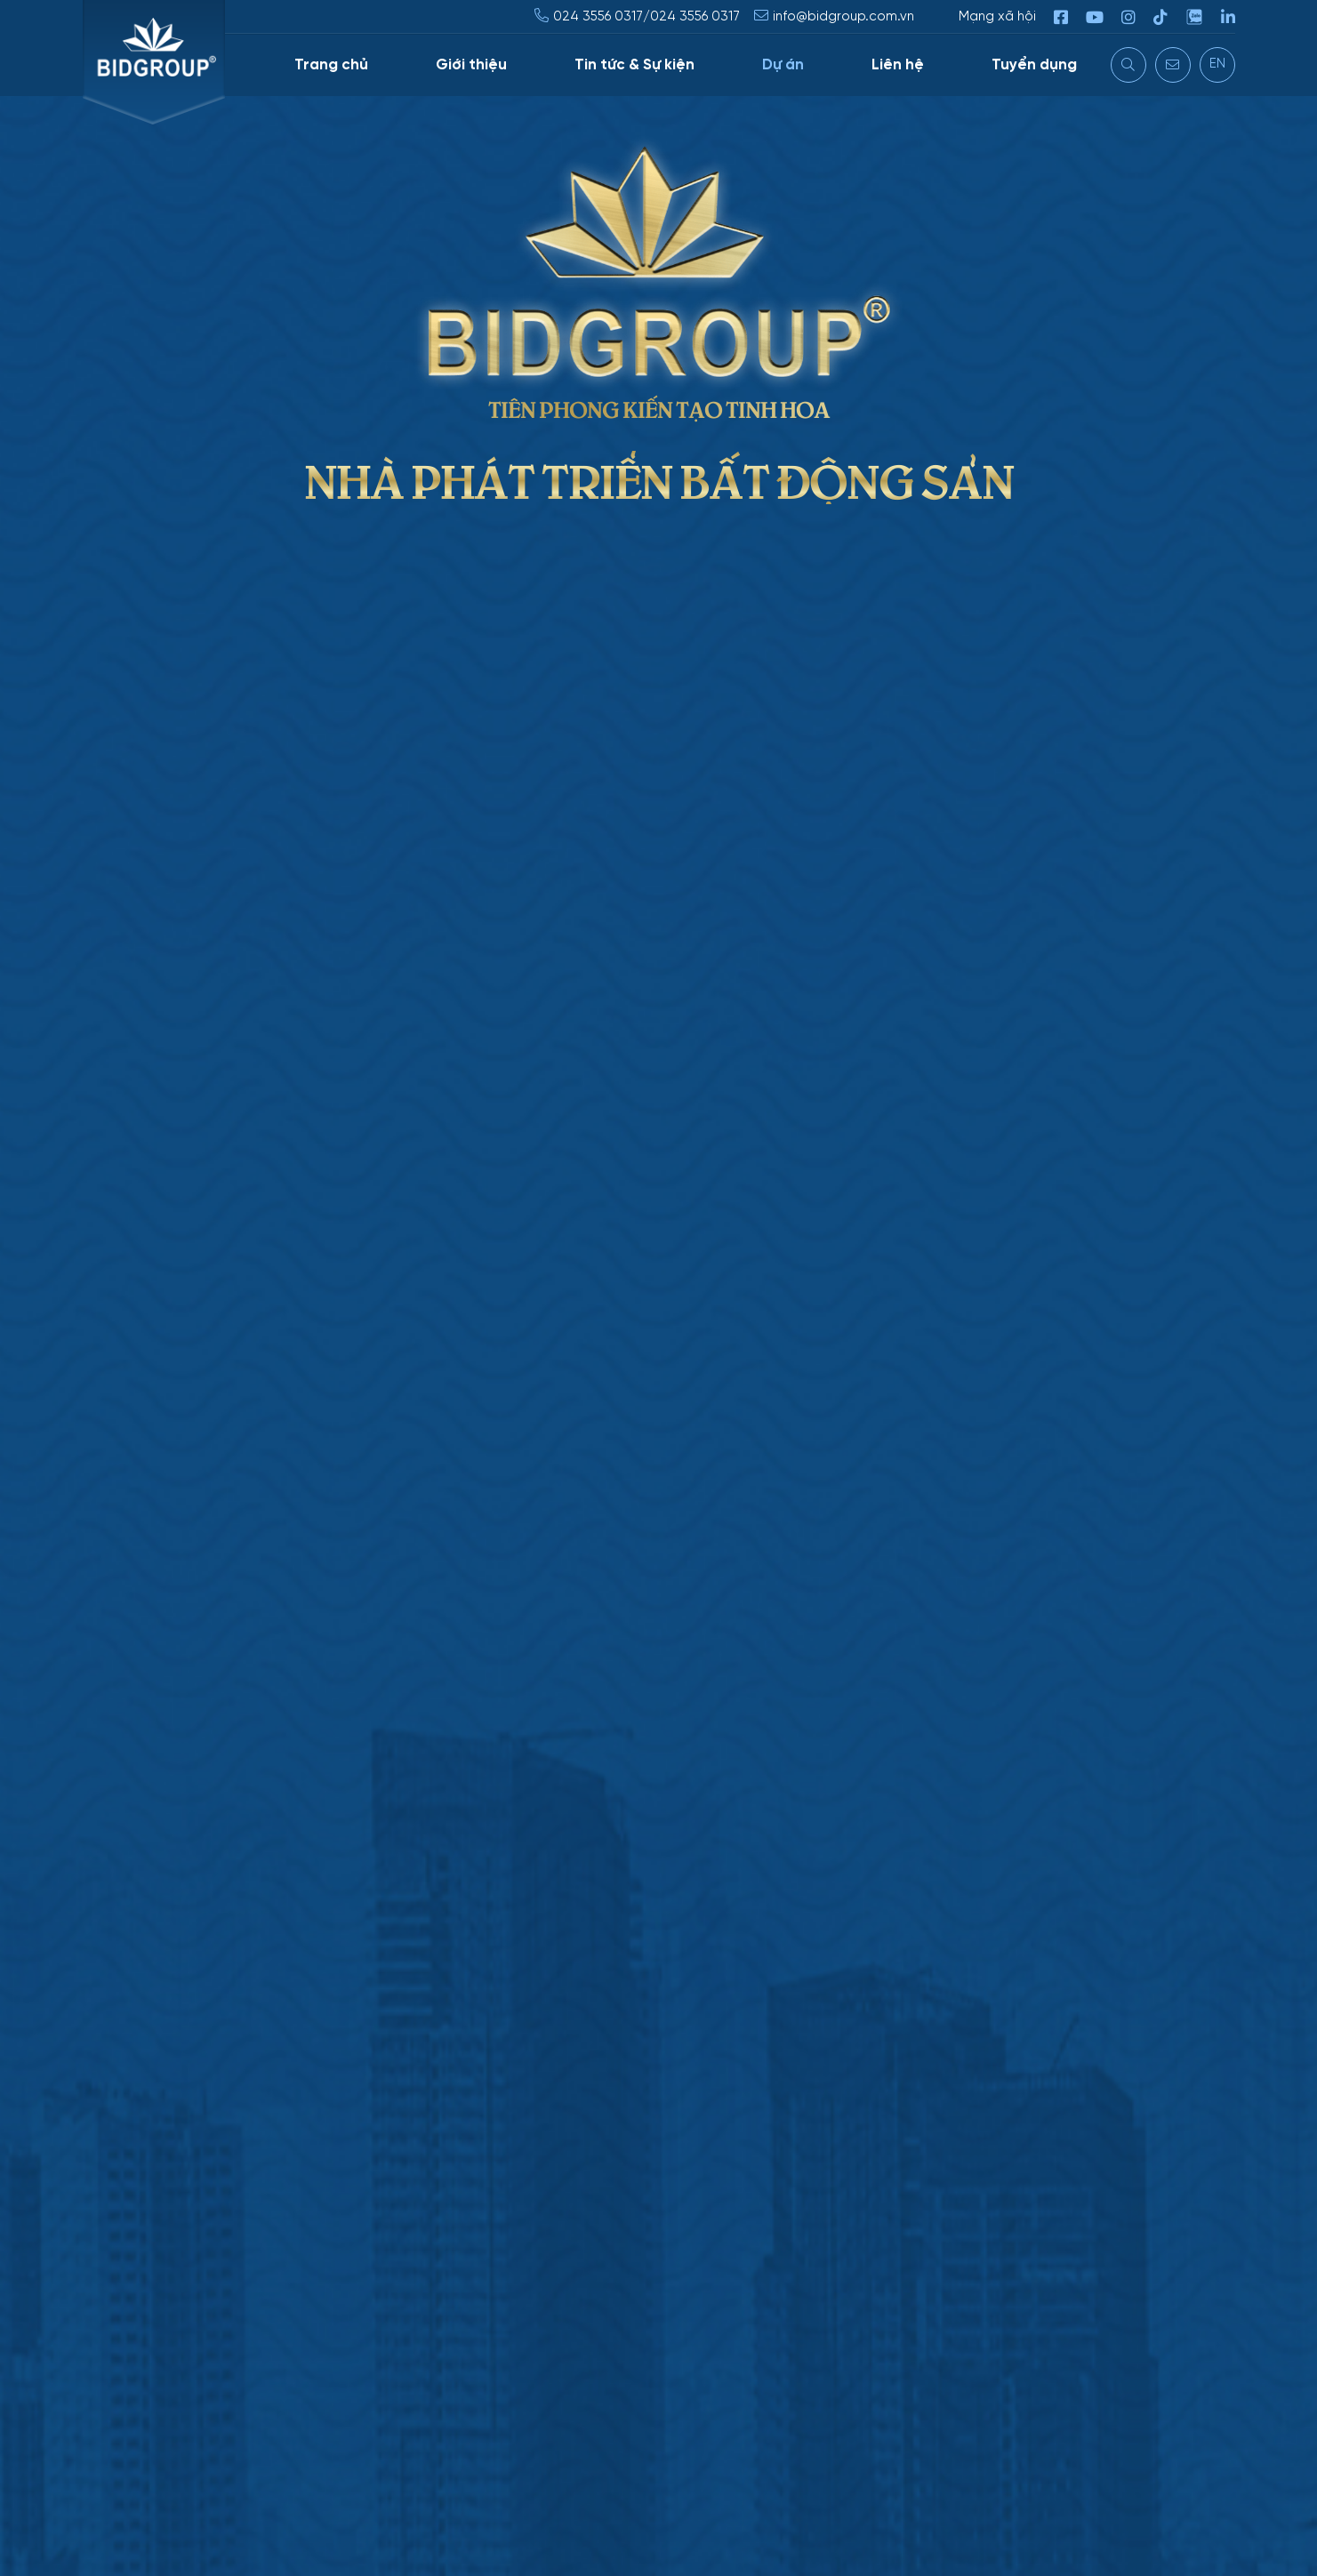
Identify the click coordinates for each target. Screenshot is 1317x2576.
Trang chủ (331, 65)
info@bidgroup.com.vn (843, 17)
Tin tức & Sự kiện (634, 65)
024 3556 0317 (598, 17)
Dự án (783, 65)
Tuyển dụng (1034, 65)
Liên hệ (897, 65)
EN (1217, 64)
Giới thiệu (471, 65)
